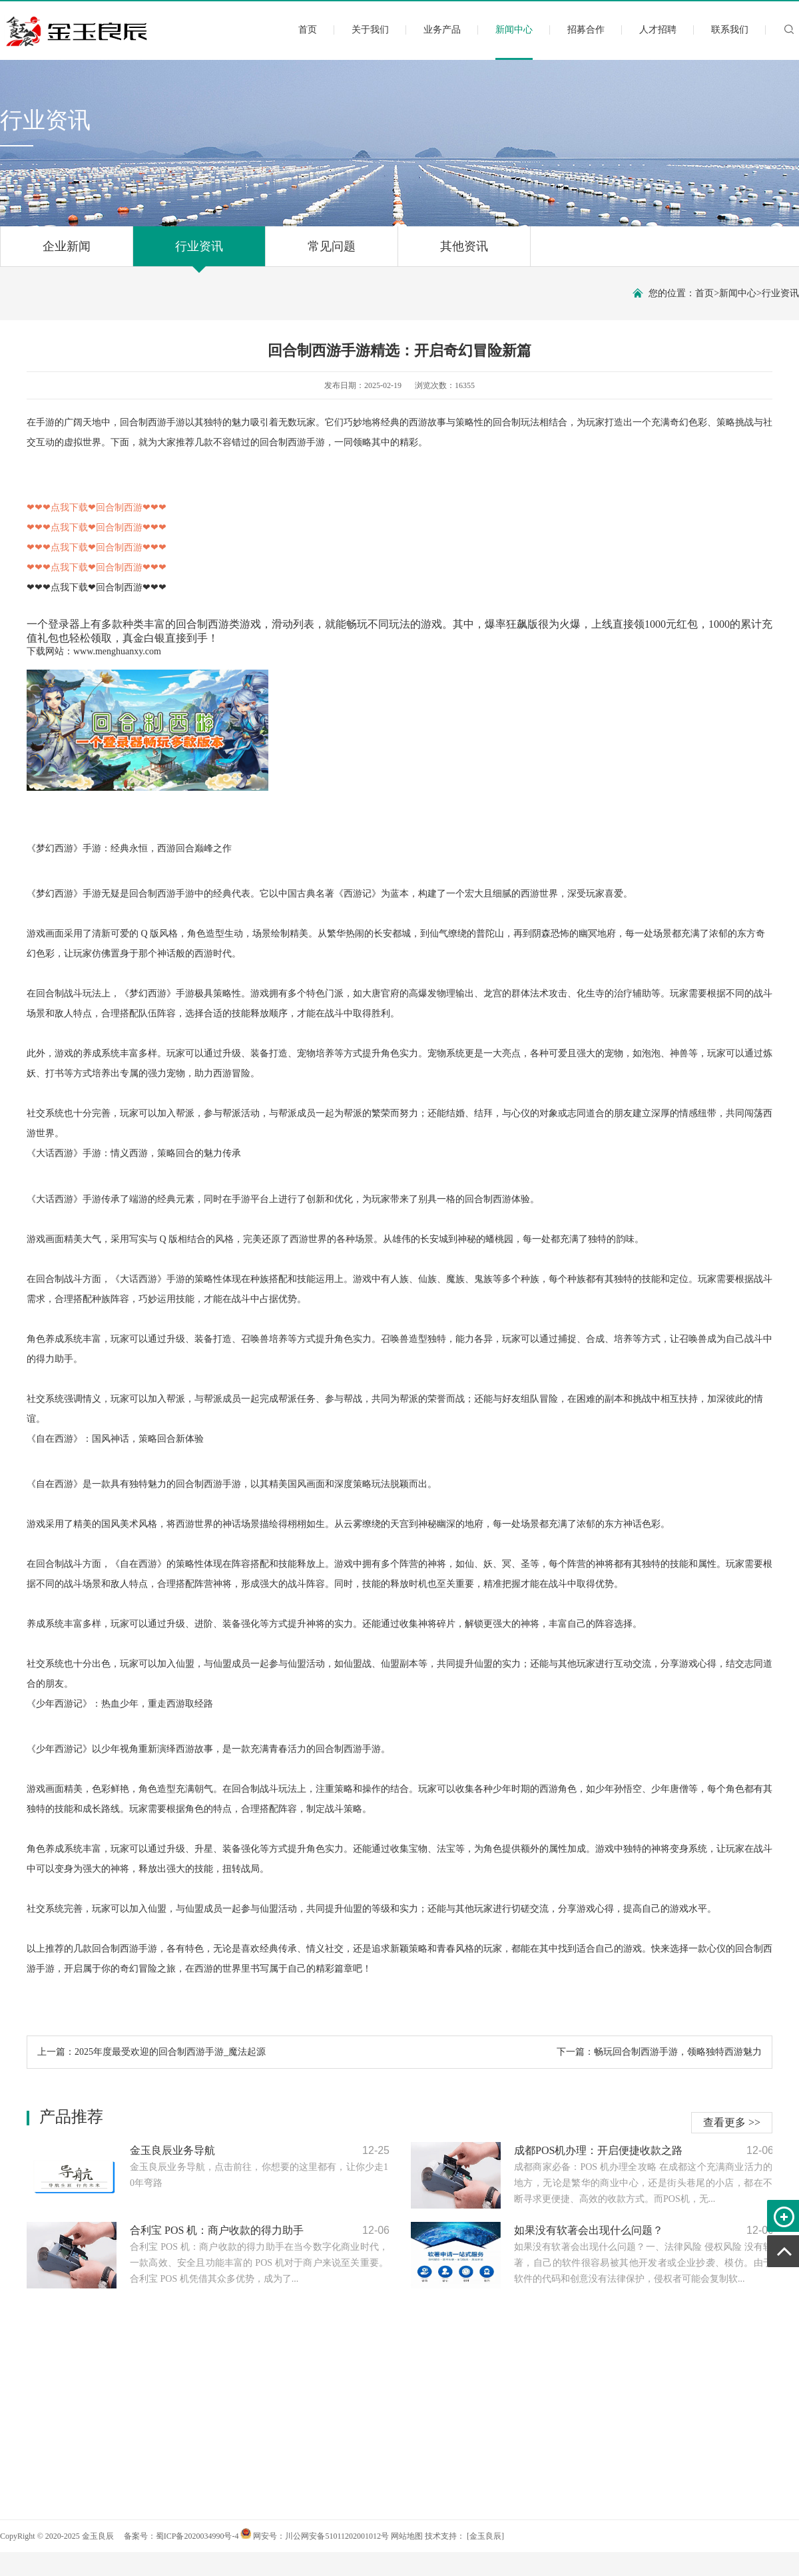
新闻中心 (514, 41)
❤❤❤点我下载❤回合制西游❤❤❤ (96, 587)
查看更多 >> (731, 2122)
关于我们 (370, 30)
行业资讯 (199, 253)
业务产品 (442, 30)
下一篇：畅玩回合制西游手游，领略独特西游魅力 (659, 2052)
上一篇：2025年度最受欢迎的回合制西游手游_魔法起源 (151, 2052)
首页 (307, 30)
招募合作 (586, 30)
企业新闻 (67, 253)
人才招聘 (657, 30)
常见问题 (332, 253)
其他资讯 (464, 253)
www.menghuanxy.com (117, 651)
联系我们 (729, 30)
